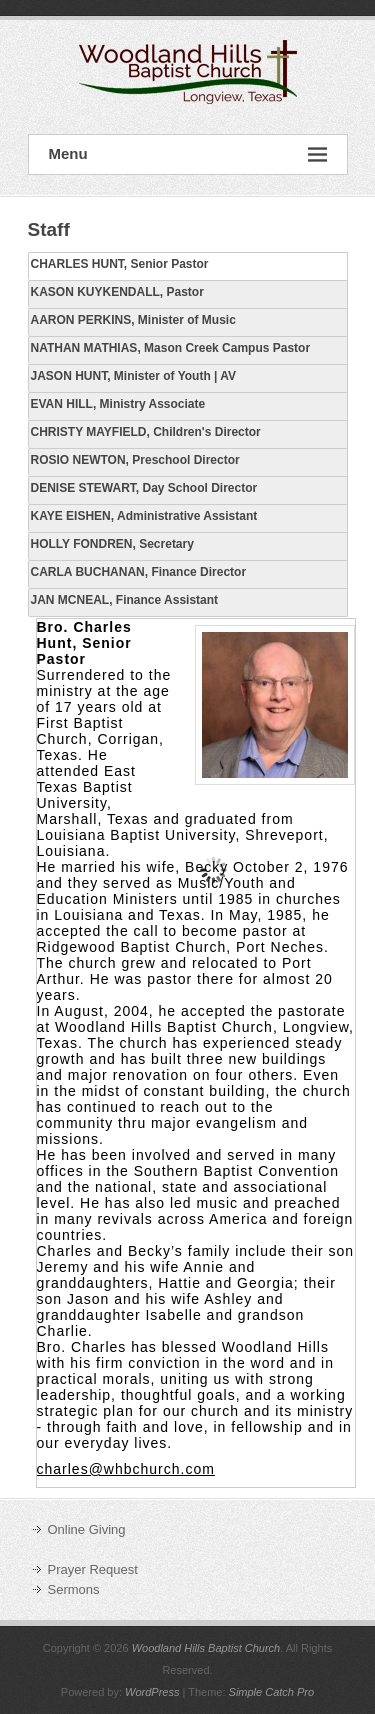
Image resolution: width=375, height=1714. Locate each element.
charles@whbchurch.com (126, 1469)
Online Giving (87, 1529)
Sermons (74, 1589)
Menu (188, 154)
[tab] (188, 266)
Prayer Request (93, 1569)
